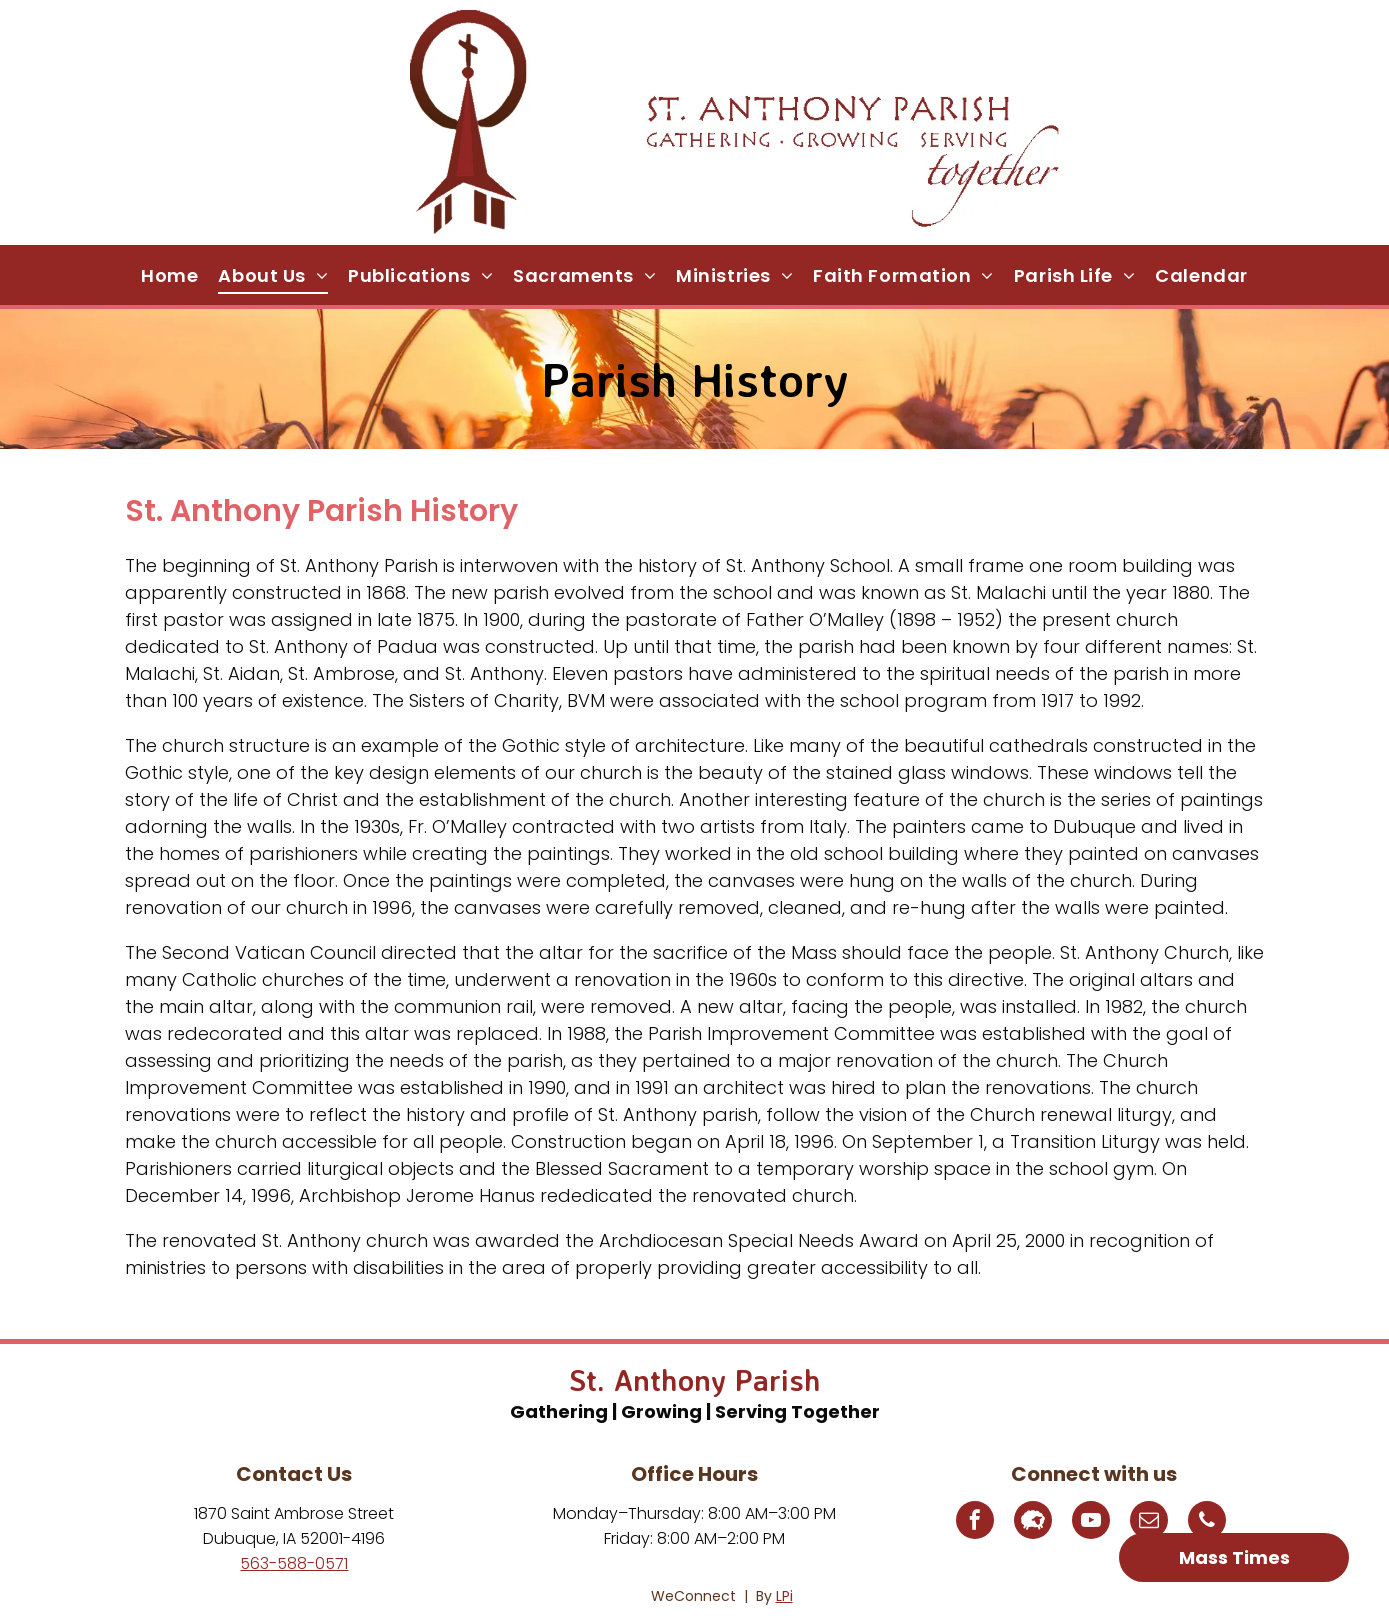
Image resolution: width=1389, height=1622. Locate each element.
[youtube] (1091, 1522)
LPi (784, 1596)
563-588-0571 (294, 1563)
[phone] (1207, 1522)
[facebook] (975, 1522)
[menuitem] (169, 275)
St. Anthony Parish (695, 1379)
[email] (1149, 1522)
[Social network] (1033, 1522)
